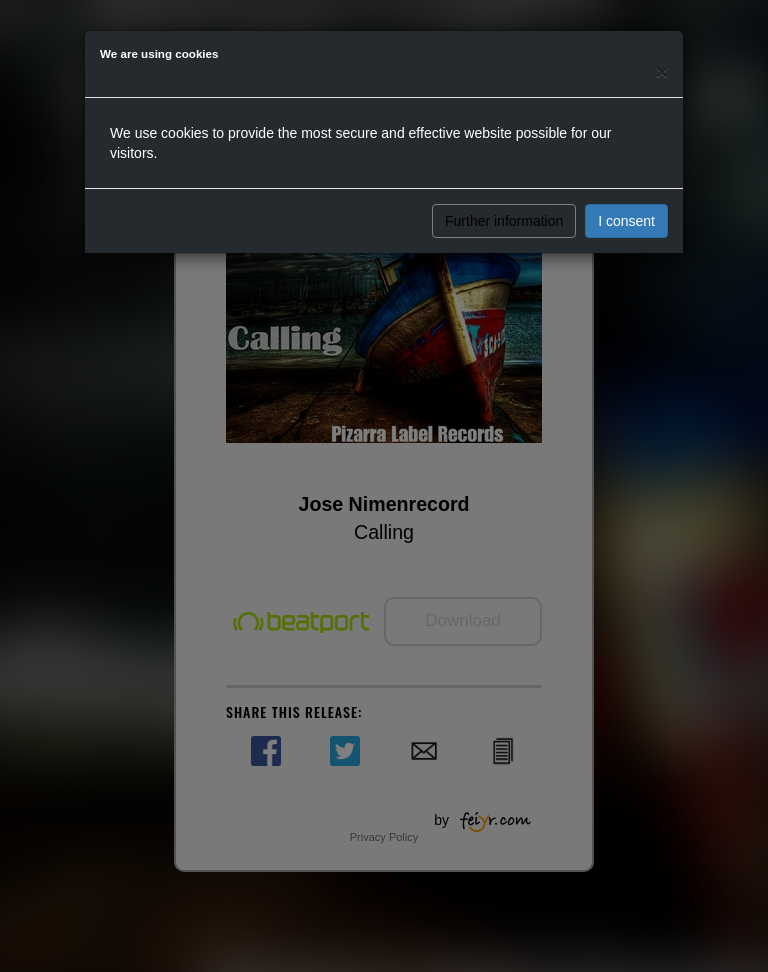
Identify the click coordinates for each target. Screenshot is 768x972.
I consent (626, 221)
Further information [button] (504, 221)
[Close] (662, 71)
